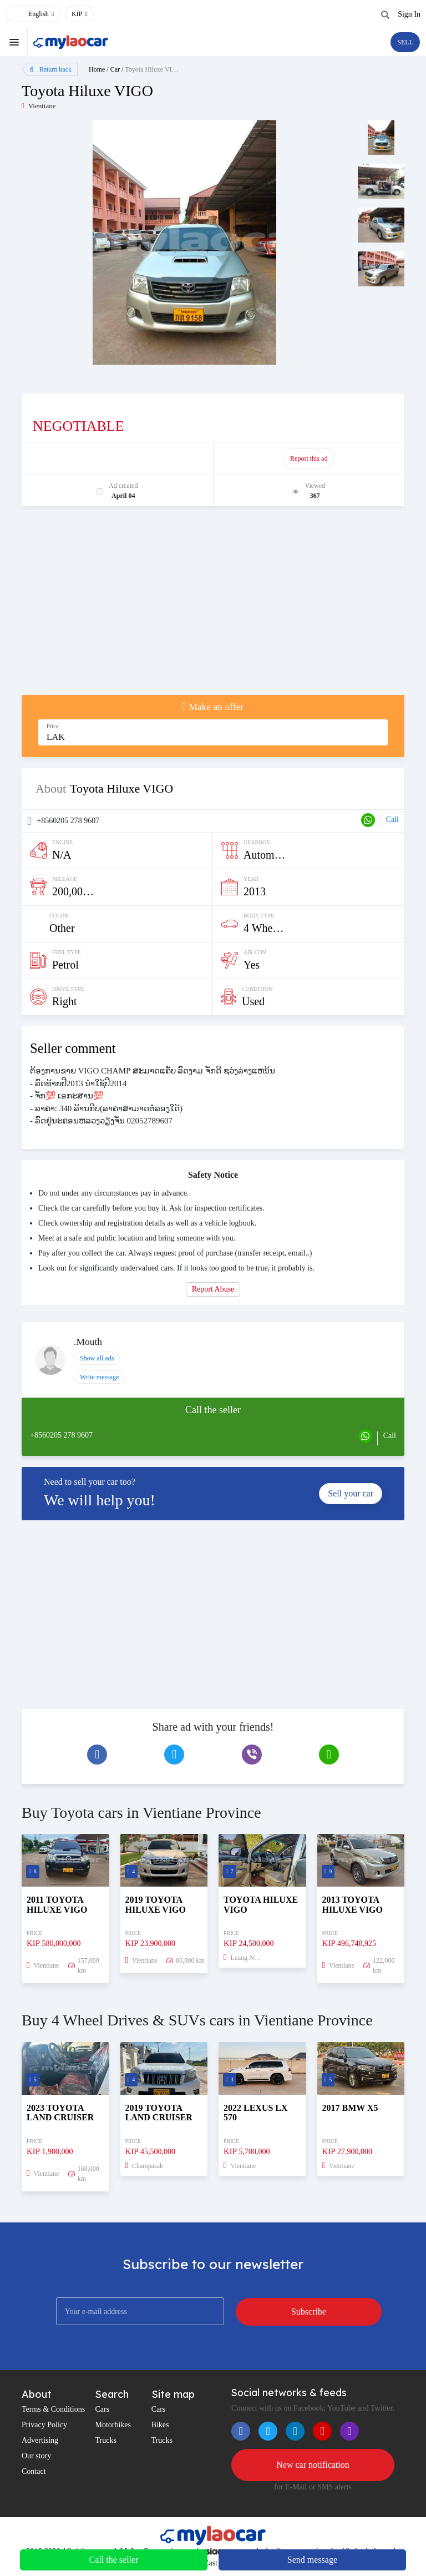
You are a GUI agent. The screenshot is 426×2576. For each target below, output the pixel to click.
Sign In (409, 14)
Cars (102, 2409)
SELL (405, 42)
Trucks (105, 2440)
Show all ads (97, 1358)
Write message (99, 1377)
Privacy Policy (44, 2425)
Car (115, 69)
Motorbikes (113, 2425)
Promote (117, 458)
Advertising (40, 2440)
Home (97, 69)
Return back (51, 69)
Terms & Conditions (53, 2409)
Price (53, 726)
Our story (36, 2456)
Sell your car (350, 1493)
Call (392, 819)
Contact (34, 2471)
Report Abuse (213, 1289)
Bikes (160, 2425)
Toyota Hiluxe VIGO (153, 69)
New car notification (312, 2464)
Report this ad (308, 458)
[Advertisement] (213, 606)
